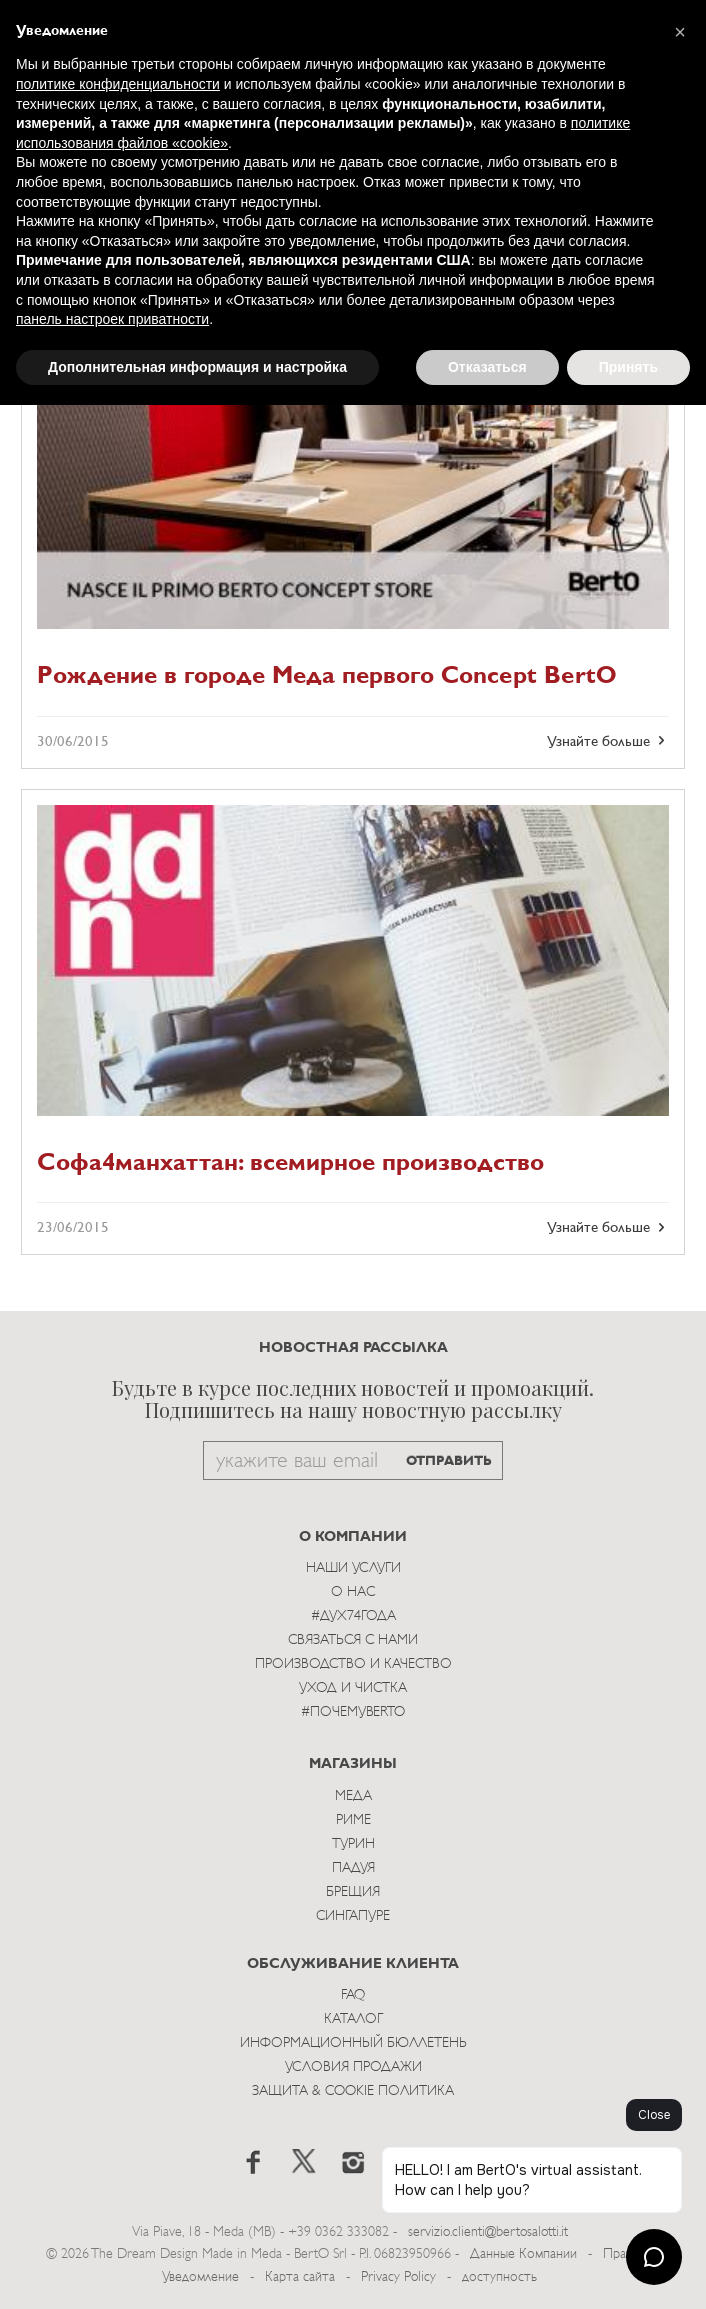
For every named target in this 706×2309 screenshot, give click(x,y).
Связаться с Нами (353, 1640)
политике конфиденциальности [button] (118, 84)
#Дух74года (353, 1616)
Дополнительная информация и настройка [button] (197, 367)
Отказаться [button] (487, 367)
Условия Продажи (353, 2067)
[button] (680, 32)
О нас (353, 1592)
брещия (353, 1892)
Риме (353, 1820)
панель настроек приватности (112, 319)
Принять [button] (628, 367)
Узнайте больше (608, 741)
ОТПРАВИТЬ (449, 1461)
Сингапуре (353, 1916)
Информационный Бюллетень (353, 2043)
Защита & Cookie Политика (353, 2091)
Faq (353, 1995)
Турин (353, 1844)
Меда (353, 1796)
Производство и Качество (353, 1664)
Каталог (353, 2019)
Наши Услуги (353, 1568)
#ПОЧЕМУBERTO (353, 1712)
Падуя (353, 1868)
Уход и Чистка (353, 1688)
